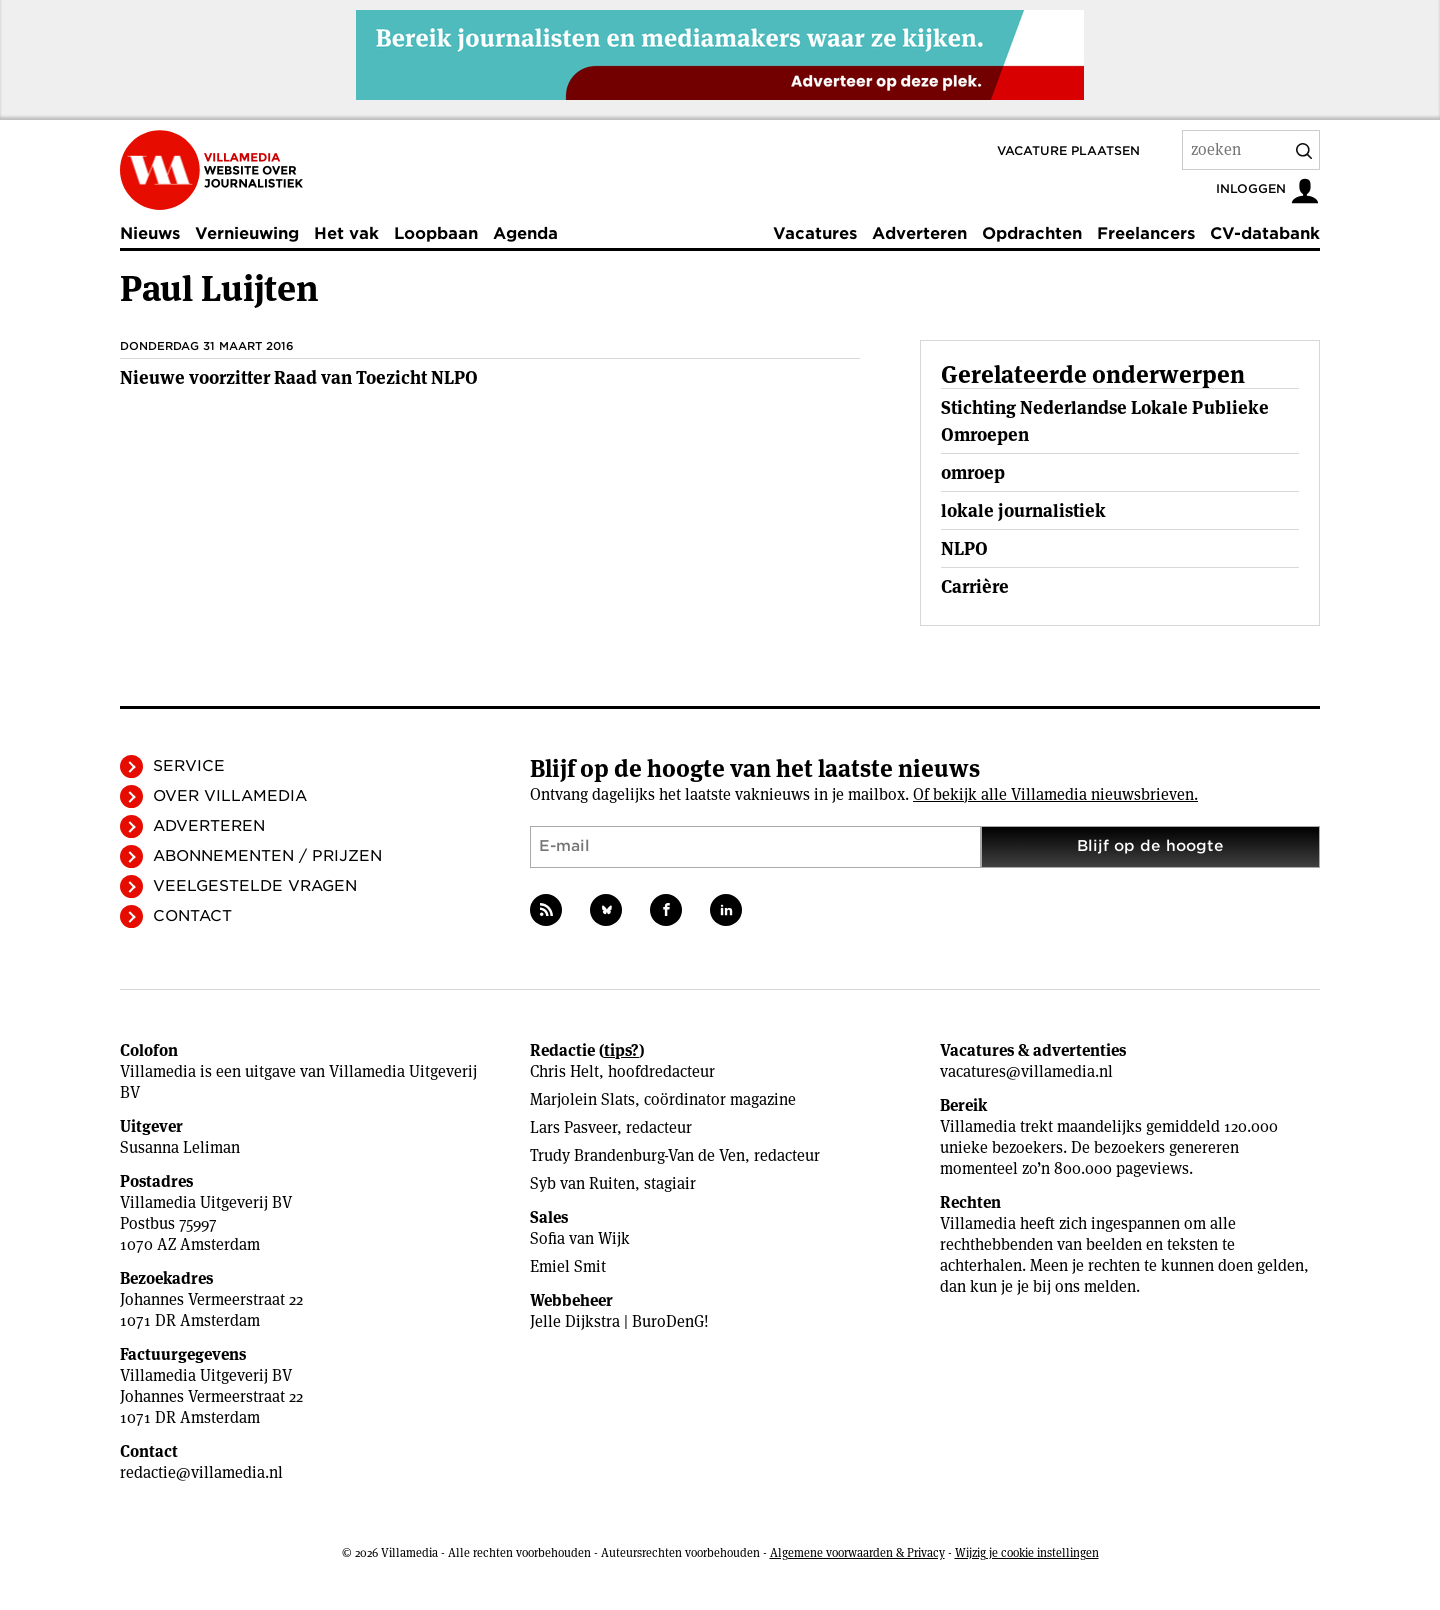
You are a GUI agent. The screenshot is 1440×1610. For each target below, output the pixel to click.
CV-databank (1265, 233)
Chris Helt (564, 1071)
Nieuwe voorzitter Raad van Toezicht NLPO (299, 377)
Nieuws (150, 233)
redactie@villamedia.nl (201, 1472)
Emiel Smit (568, 1266)
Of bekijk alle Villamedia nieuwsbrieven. (1055, 794)
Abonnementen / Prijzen (267, 856)
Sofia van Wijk (580, 1238)
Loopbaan (436, 233)
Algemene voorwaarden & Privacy (857, 1552)
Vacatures (815, 233)
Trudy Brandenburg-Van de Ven (637, 1155)
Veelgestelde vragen (255, 886)
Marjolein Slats (582, 1099)
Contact (192, 916)
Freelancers (1146, 233)
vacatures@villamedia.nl (1026, 1071)
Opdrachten (1032, 233)
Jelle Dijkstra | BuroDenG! (619, 1321)
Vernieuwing (247, 233)
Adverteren (919, 233)
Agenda (525, 233)
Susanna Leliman (180, 1147)
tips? (621, 1050)
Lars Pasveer (573, 1127)
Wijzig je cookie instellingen (1027, 1552)
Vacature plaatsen (1068, 150)
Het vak (346, 233)
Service (189, 766)
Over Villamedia (230, 796)
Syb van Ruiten (582, 1183)
